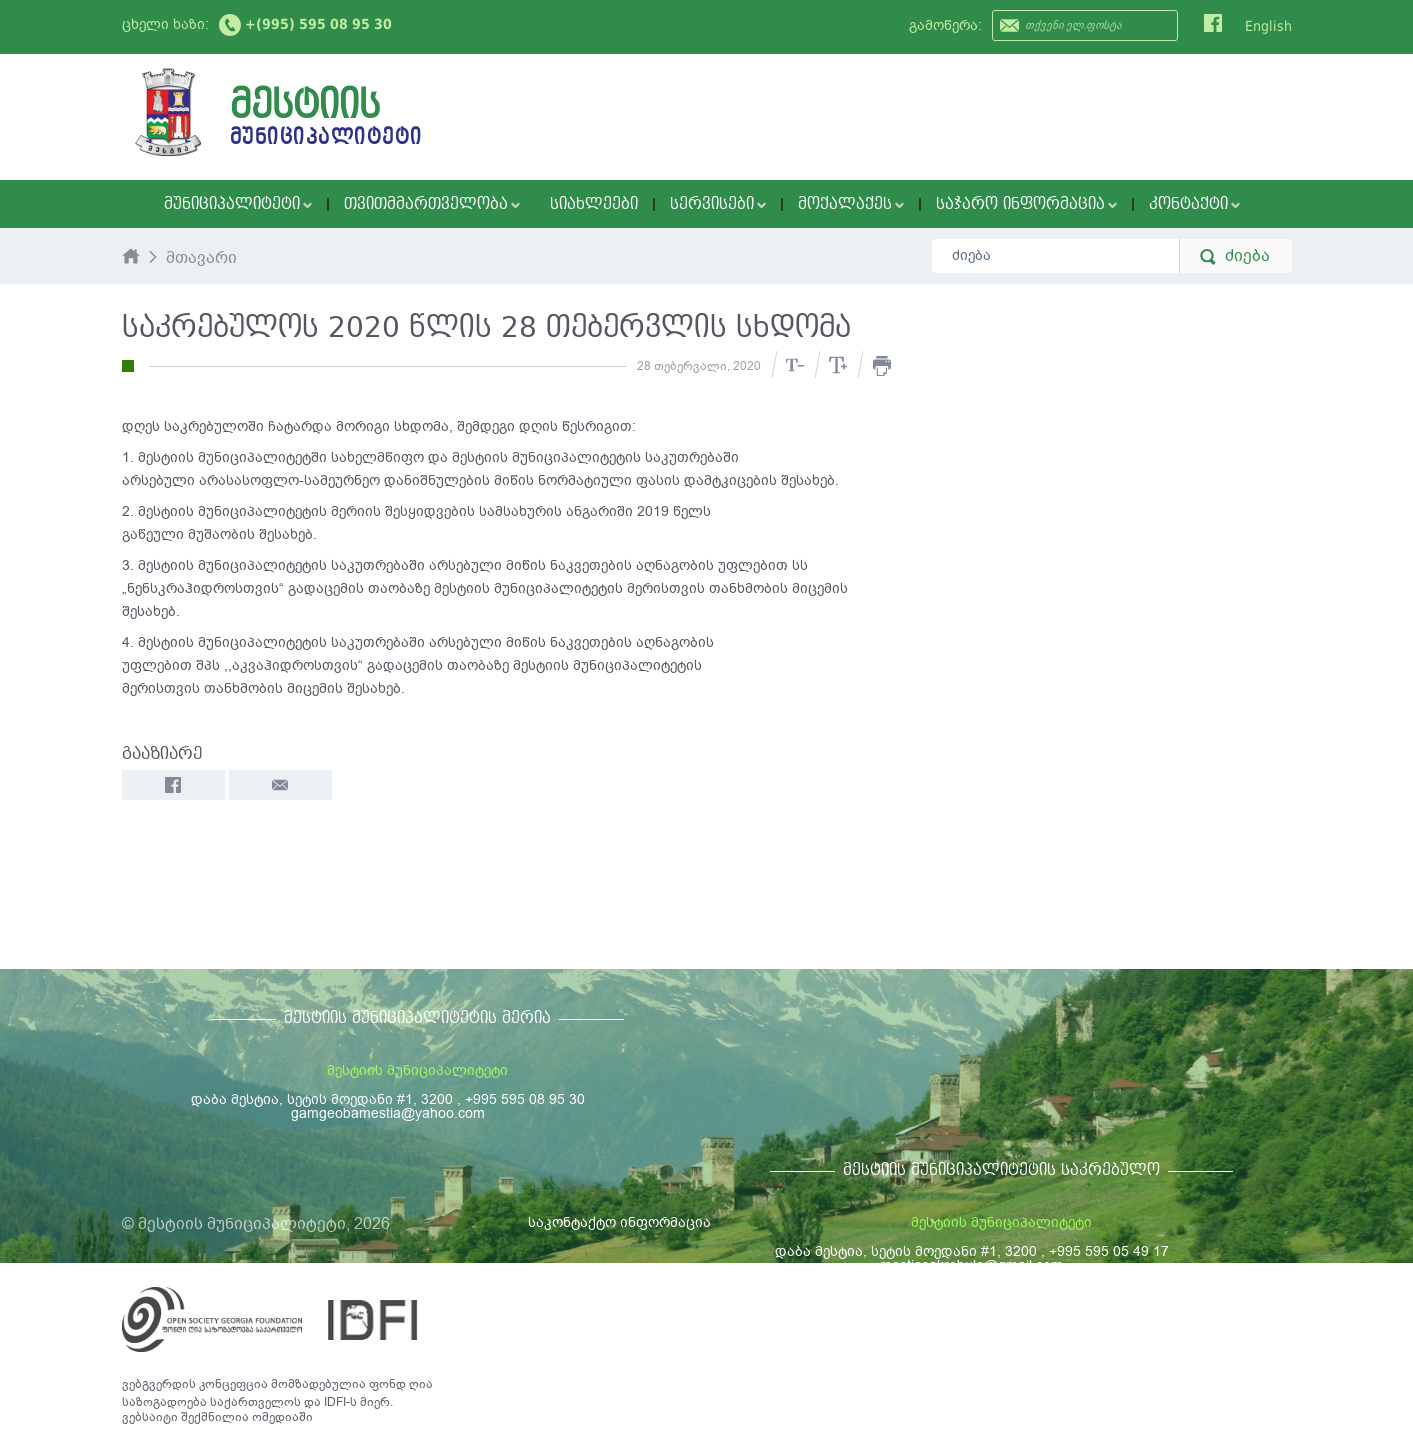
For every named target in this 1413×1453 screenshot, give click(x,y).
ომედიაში (282, 1417)
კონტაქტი (1194, 204)
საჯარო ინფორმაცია (1026, 204)
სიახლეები (594, 204)
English (1268, 26)
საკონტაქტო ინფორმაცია (619, 1222)
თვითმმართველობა (432, 204)
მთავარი (201, 259)
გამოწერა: (945, 25)
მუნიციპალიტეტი (238, 204)
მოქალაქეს (851, 204)
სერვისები (718, 204)
